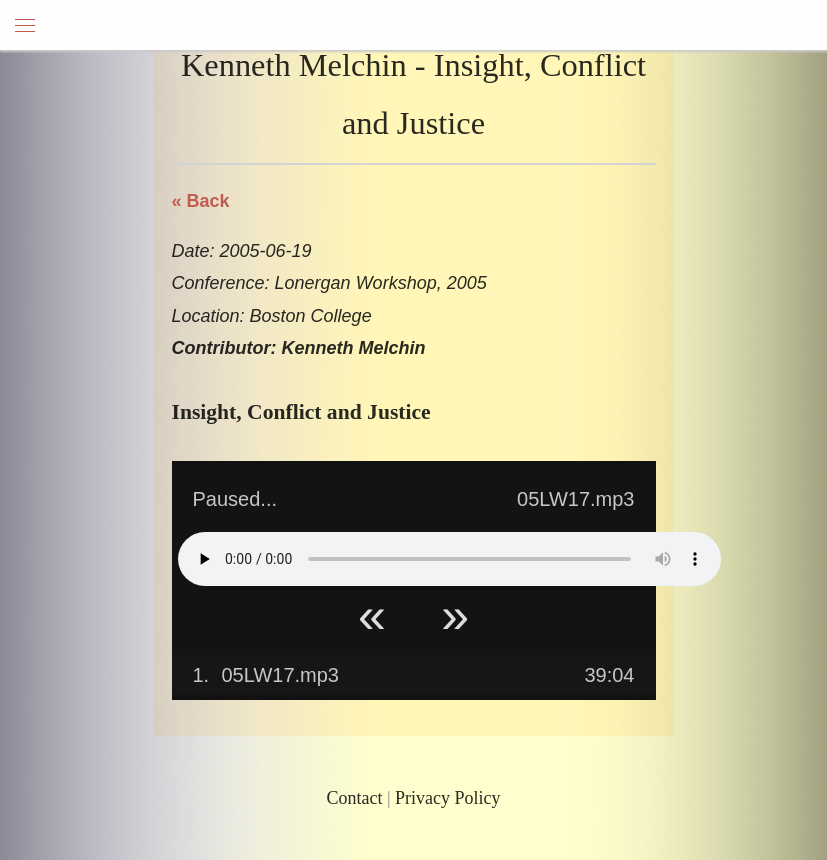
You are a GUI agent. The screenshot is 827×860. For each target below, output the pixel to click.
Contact (354, 798)
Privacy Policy (448, 798)
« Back (201, 201)
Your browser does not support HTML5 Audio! (449, 559)
